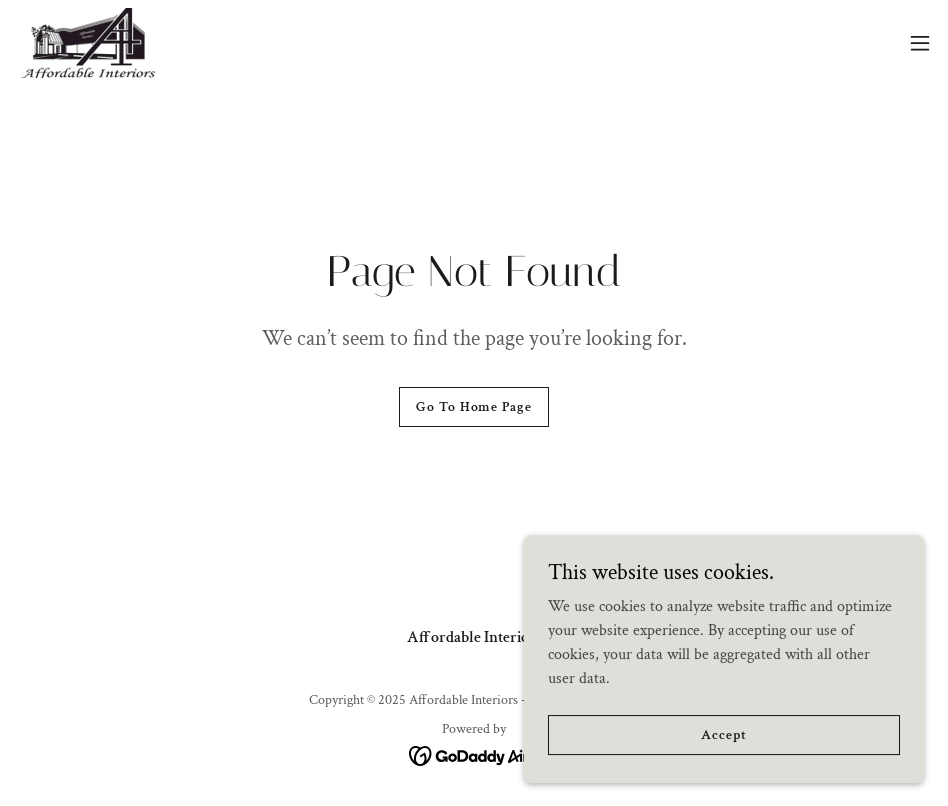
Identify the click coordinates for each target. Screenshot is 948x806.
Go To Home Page (473, 407)
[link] (88, 43)
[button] (920, 43)
